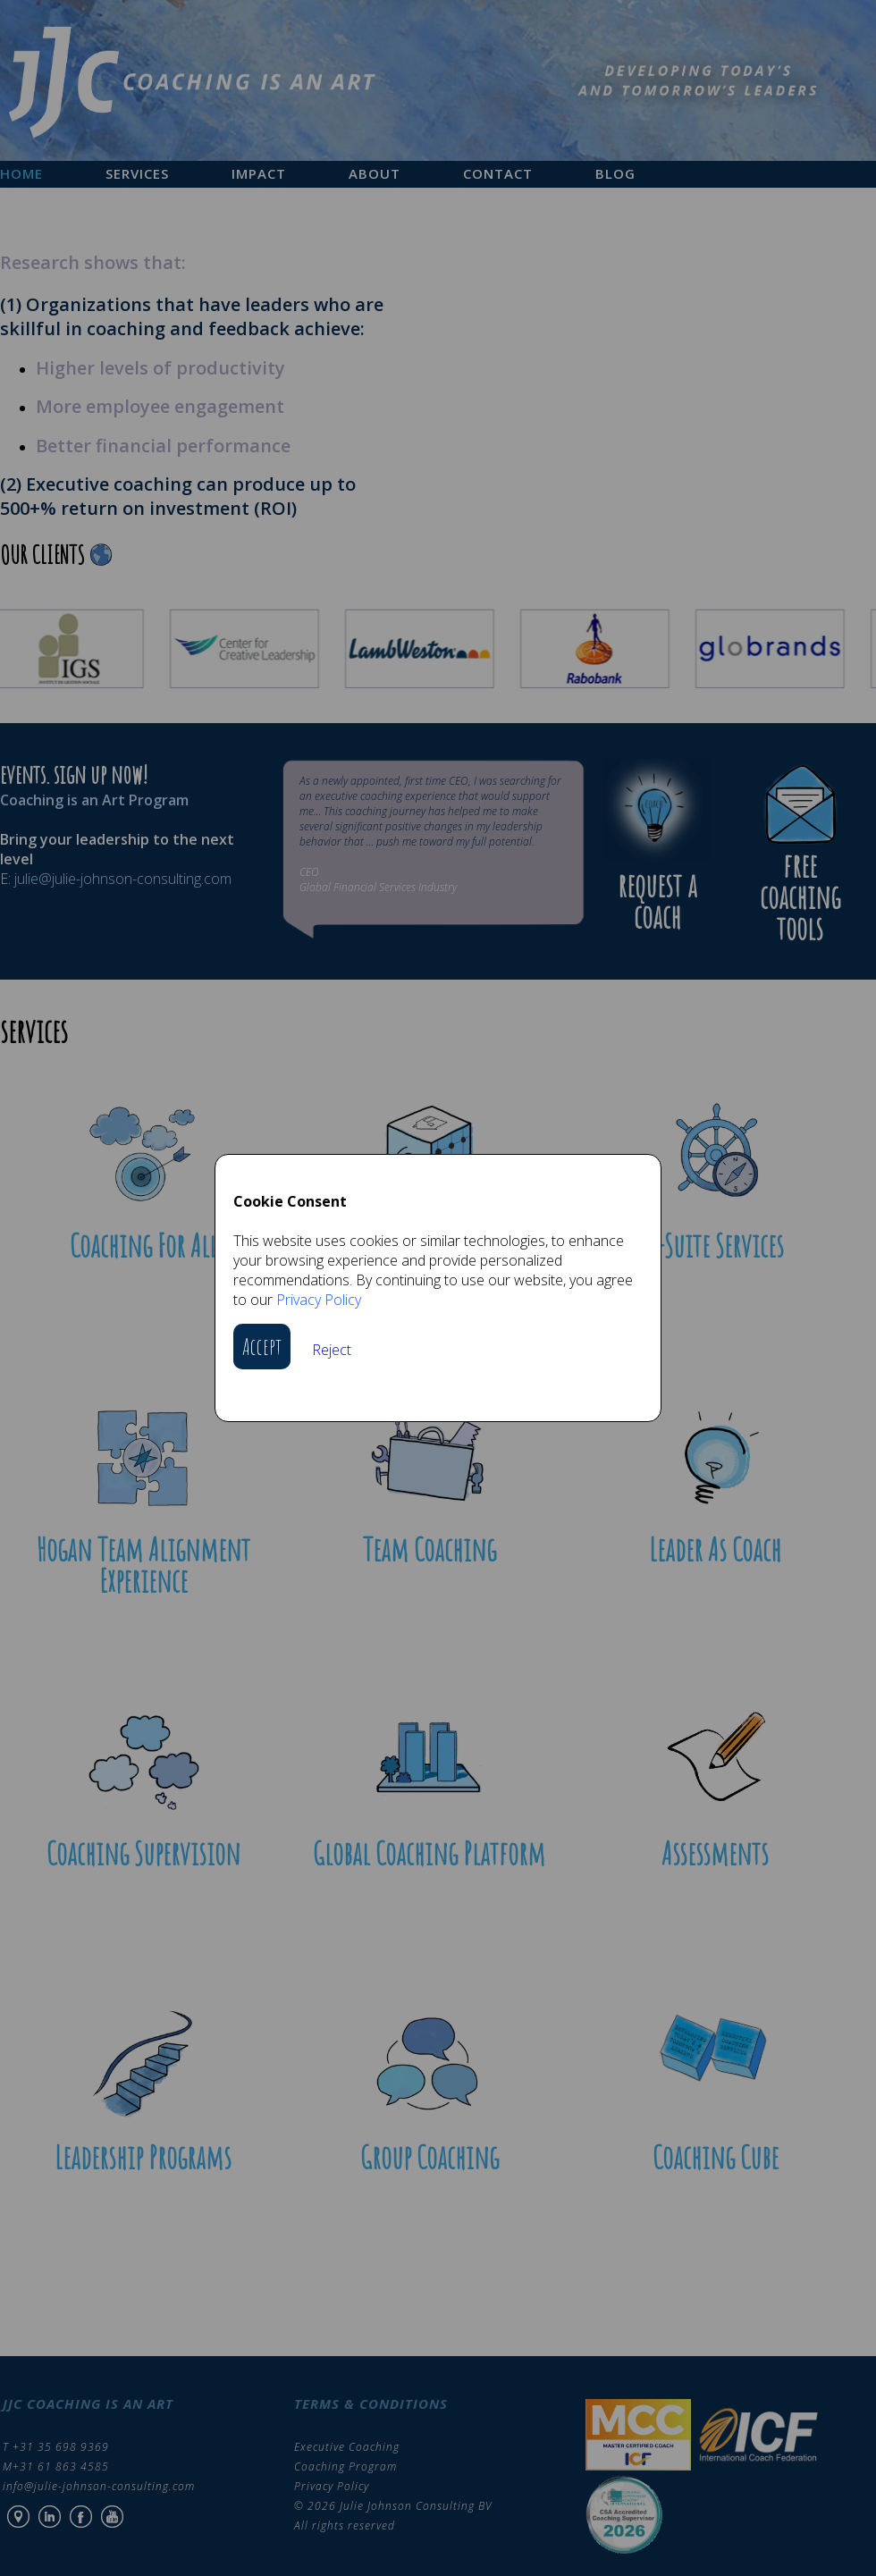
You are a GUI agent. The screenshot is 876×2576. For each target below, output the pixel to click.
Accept (262, 1346)
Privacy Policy (318, 1299)
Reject (331, 1350)
